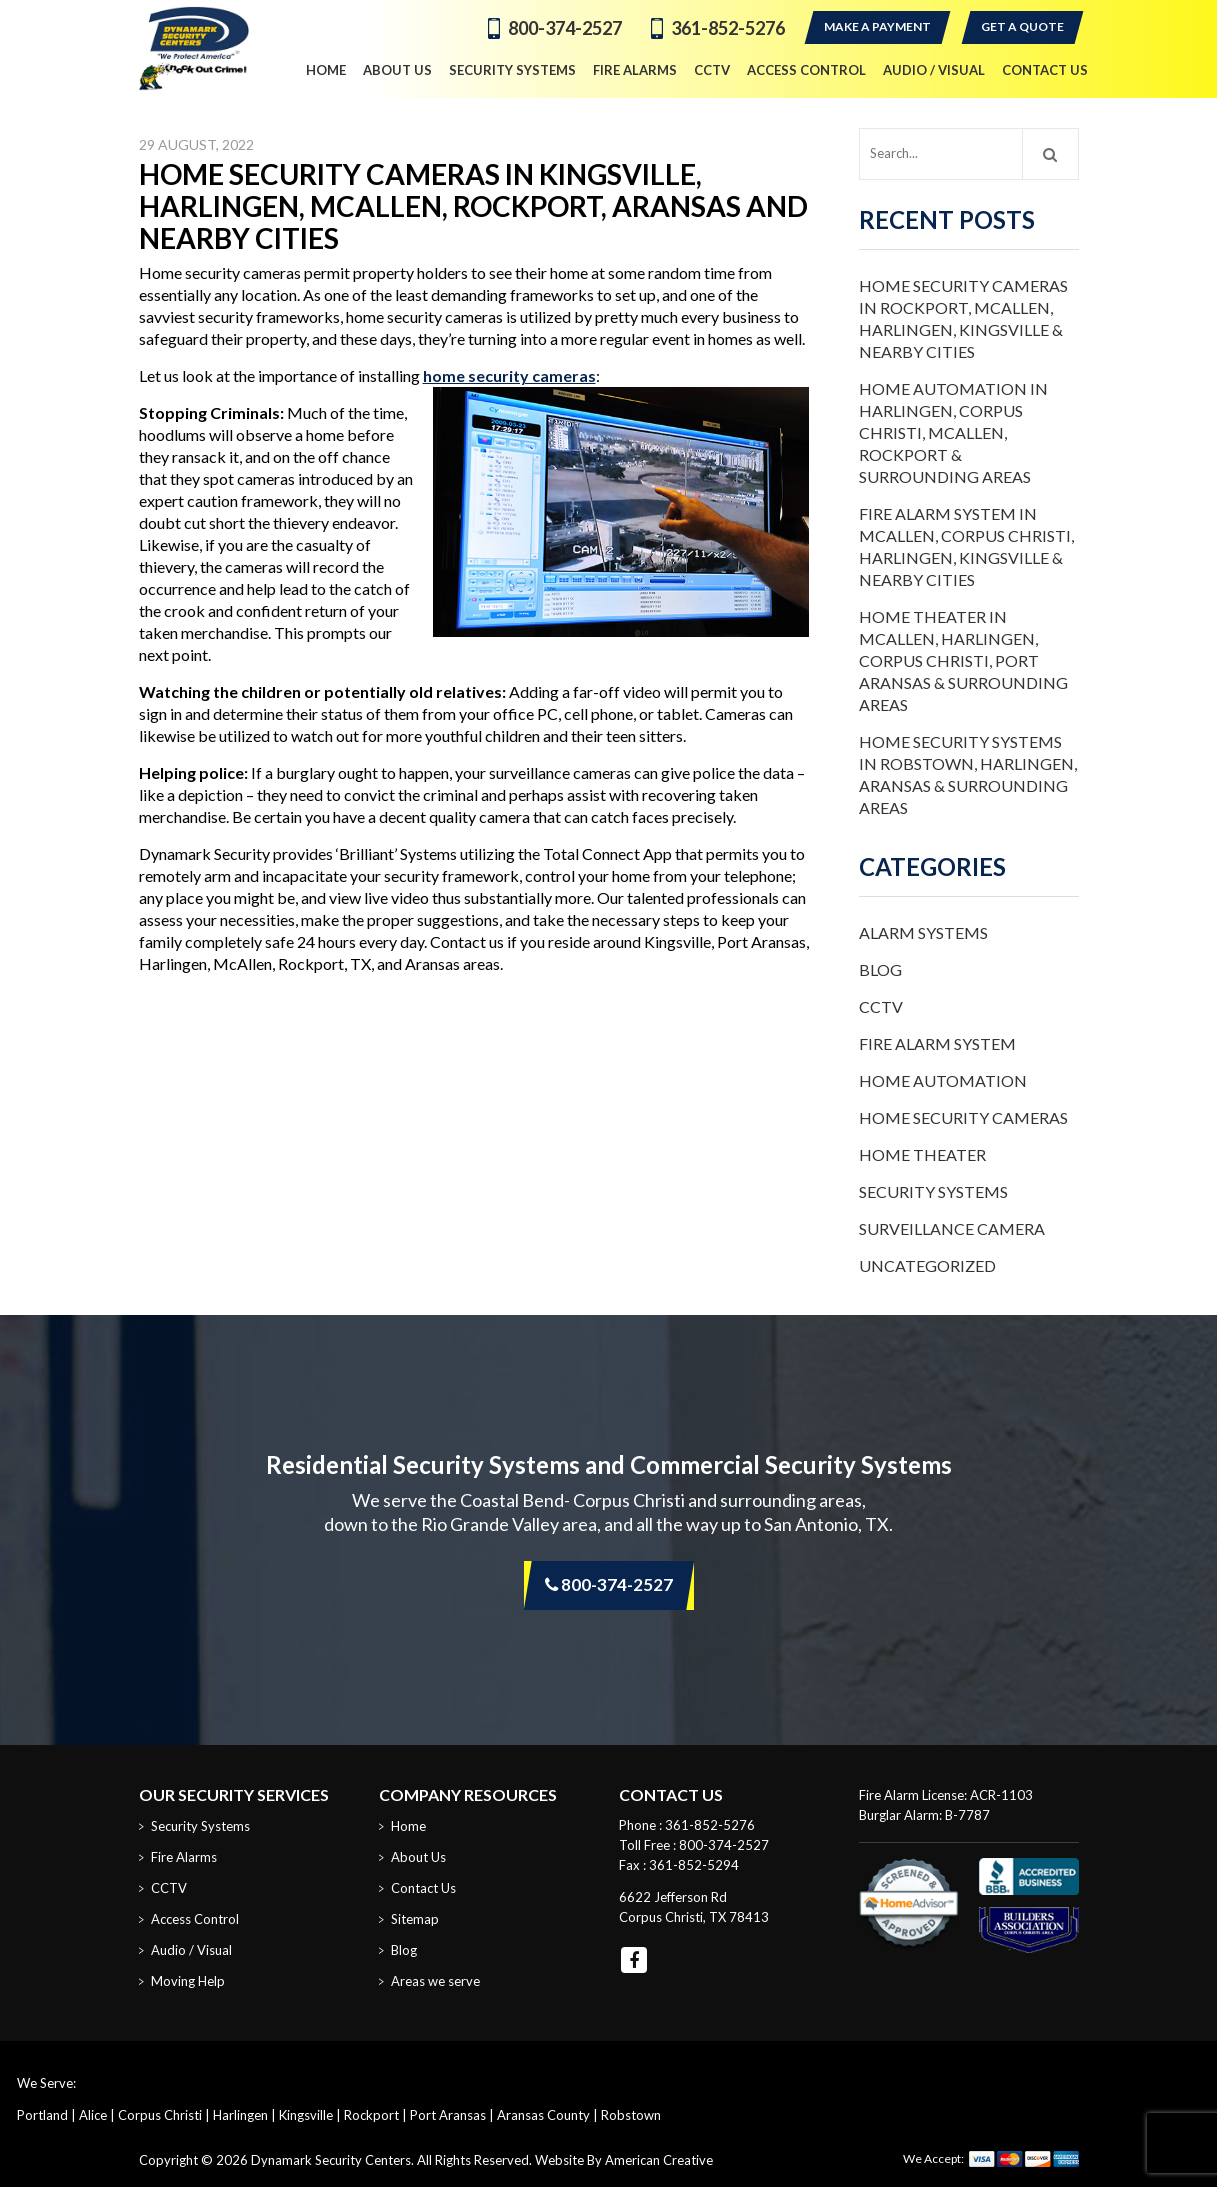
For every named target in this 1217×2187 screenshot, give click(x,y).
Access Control (195, 1919)
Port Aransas (448, 2115)
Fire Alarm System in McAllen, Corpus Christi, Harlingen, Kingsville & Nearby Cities (966, 546)
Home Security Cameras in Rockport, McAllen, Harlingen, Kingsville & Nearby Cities (963, 318)
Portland (42, 2115)
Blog (880, 969)
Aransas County (543, 2115)
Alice (93, 2115)
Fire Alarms (184, 1857)
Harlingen (240, 2115)
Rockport (371, 2115)
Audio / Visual (191, 1950)
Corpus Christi (160, 2115)
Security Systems (933, 1191)
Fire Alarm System (937, 1043)
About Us (418, 1857)
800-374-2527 (565, 28)
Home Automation (943, 1080)
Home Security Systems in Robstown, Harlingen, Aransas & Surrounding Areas (968, 774)
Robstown (631, 2115)
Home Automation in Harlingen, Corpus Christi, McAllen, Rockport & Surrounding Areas (953, 432)
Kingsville (306, 2115)
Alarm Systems (923, 932)
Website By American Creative (624, 2160)
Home (408, 1826)
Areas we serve (435, 1981)
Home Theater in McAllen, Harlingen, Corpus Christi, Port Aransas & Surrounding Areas (963, 660)
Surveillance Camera (952, 1228)
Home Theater (922, 1154)
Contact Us (423, 1888)
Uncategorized (927, 1265)
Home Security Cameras (963, 1117)
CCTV (881, 1006)
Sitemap (415, 1919)
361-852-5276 (728, 28)
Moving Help (188, 1981)
